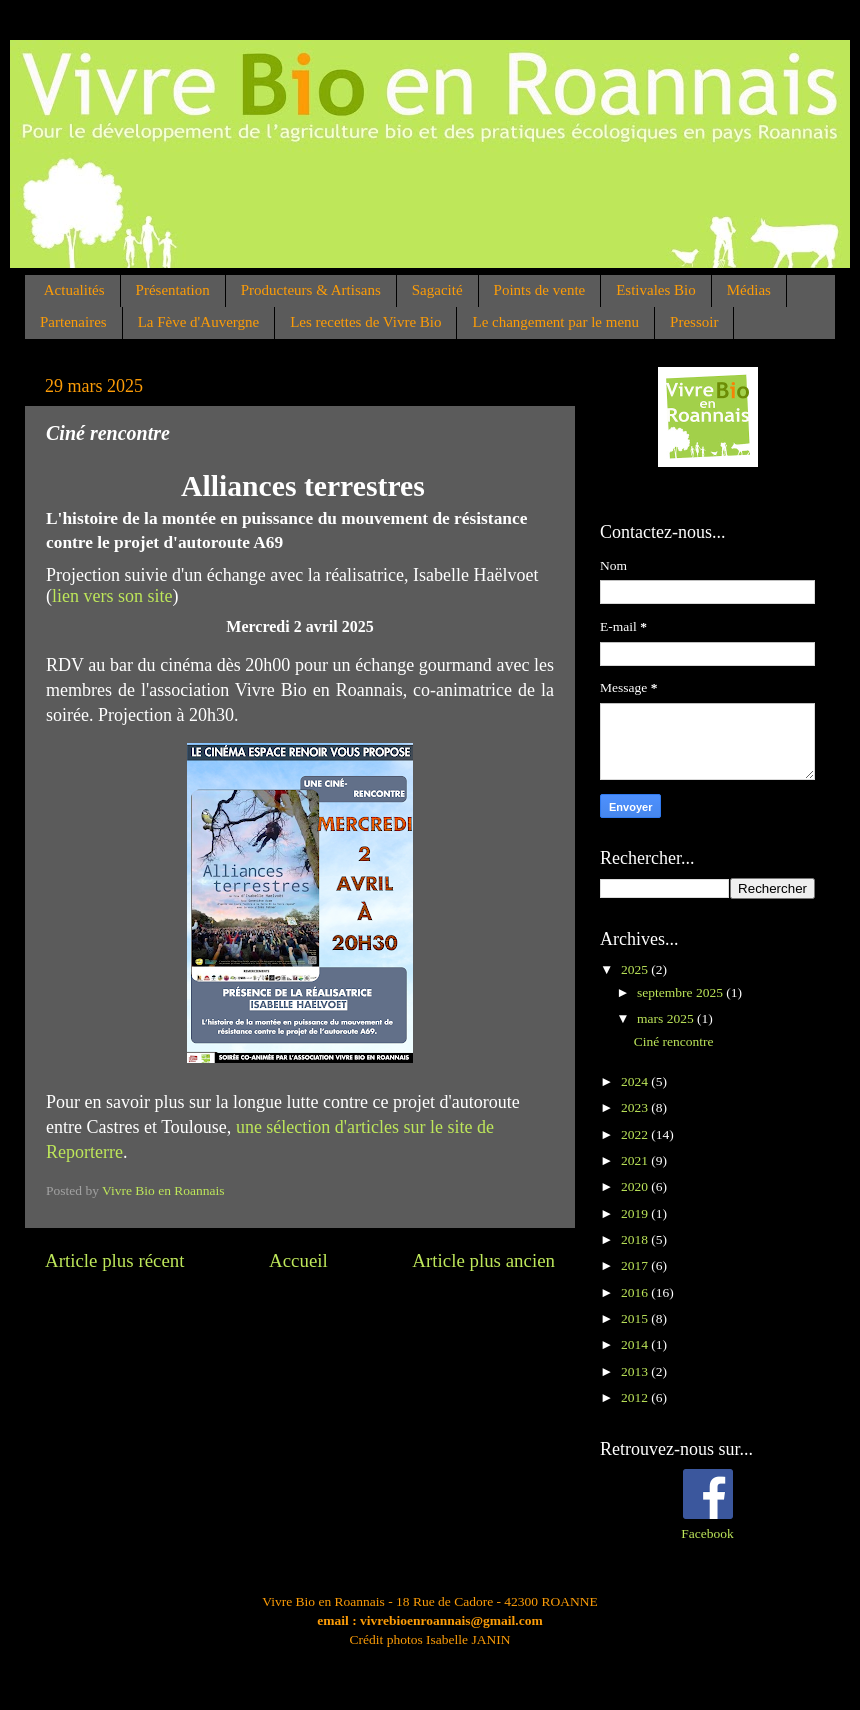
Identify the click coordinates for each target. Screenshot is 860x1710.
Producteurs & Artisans (311, 290)
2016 (636, 1292)
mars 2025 (667, 1018)
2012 (636, 1397)
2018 (636, 1239)
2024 (636, 1081)
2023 (636, 1107)
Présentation (173, 290)
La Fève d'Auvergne (199, 322)
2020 (636, 1186)
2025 (636, 969)
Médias (749, 290)
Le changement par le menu (555, 322)
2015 (636, 1318)
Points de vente (540, 290)
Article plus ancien (483, 1260)
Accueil (298, 1260)
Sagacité (437, 290)
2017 (636, 1265)
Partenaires (73, 322)
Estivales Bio (656, 290)
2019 (636, 1213)
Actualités (74, 290)
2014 (636, 1344)
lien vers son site (112, 596)
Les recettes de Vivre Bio (365, 322)
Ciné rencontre (674, 1041)
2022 (636, 1134)
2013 (636, 1371)
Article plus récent (115, 1260)
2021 (636, 1160)
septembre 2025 (681, 992)
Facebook (707, 1533)
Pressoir (694, 322)
